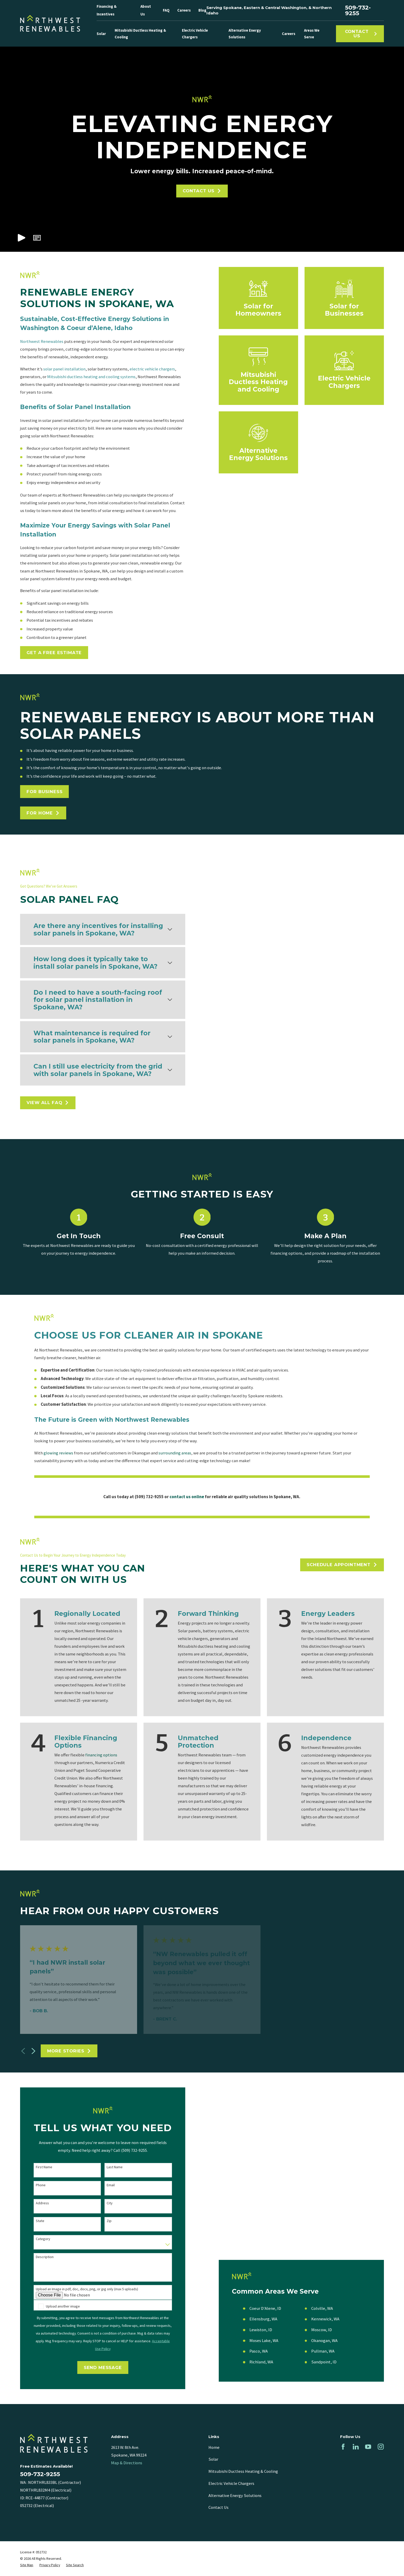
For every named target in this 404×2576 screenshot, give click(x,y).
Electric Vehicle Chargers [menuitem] (195, 33)
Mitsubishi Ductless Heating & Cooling (243, 2471)
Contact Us (361, 33)
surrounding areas (174, 1453)
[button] (37, 237)
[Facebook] (343, 2447)
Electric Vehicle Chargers (231, 2483)
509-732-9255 (358, 10)
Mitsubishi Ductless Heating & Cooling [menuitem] (140, 33)
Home (214, 2447)
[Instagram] (381, 2447)
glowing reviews (58, 1453)
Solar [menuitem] (101, 33)
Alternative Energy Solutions (235, 2495)
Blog (202, 10)
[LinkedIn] (356, 2447)
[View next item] (33, 2051)
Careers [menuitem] (288, 33)
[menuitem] (26, 2565)
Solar (213, 2459)
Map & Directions (126, 2463)
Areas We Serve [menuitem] (311, 33)
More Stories (69, 2050)
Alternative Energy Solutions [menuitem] (245, 33)
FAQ (166, 10)
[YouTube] (368, 2447)
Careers (184, 10)
